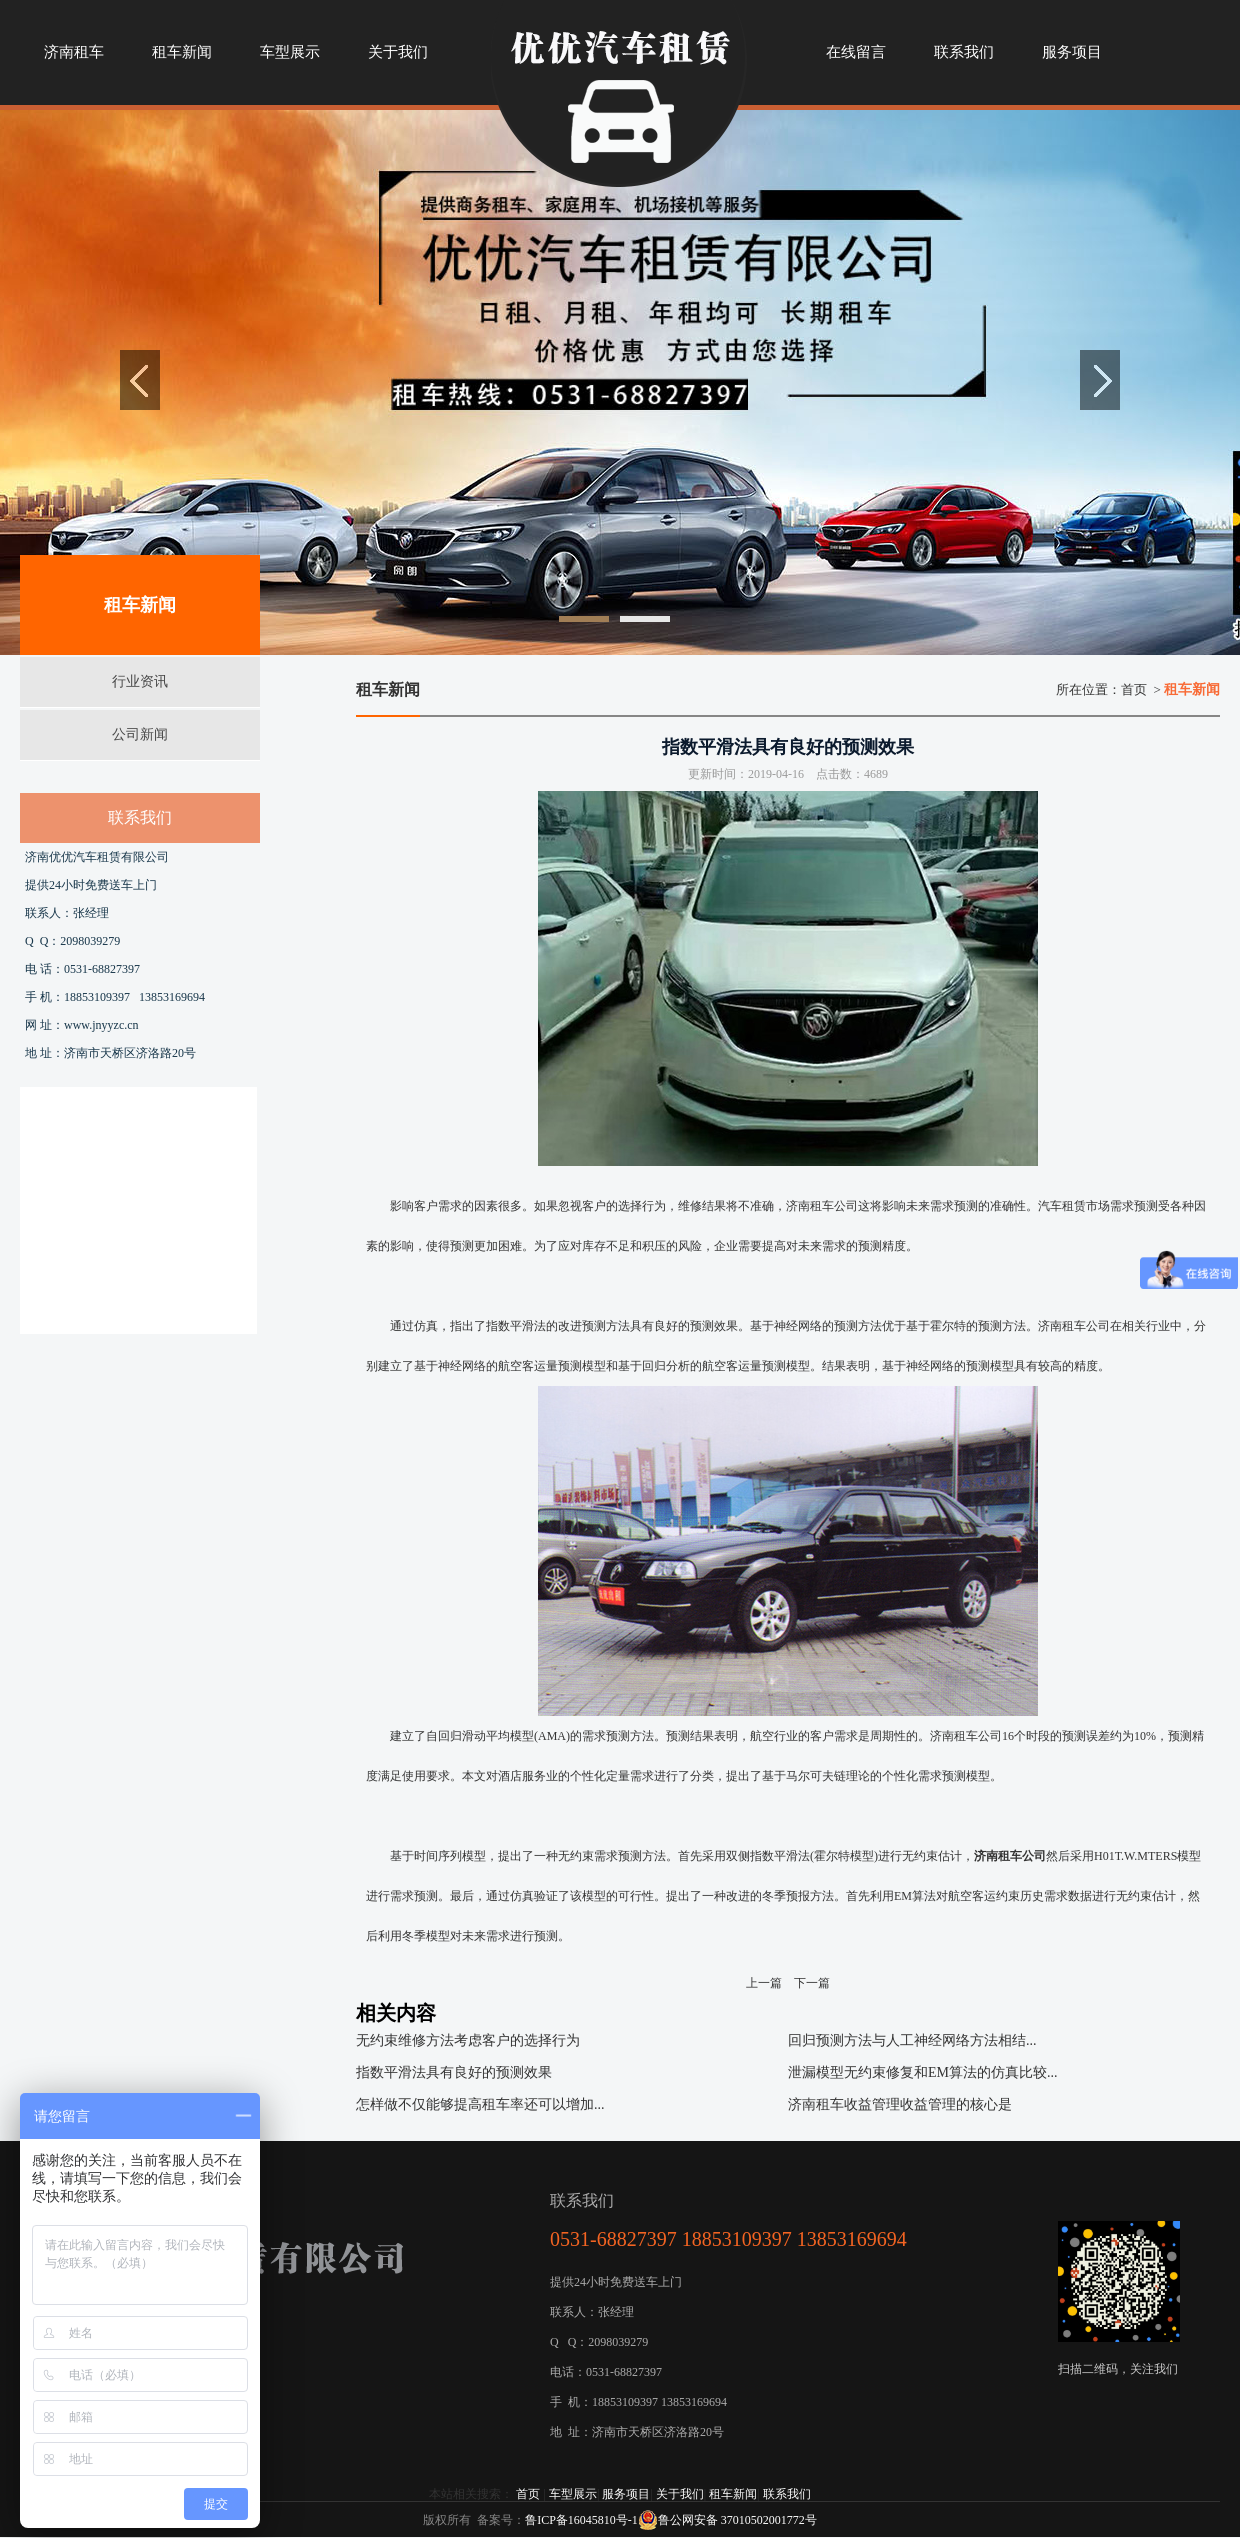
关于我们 (680, 2494)
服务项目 (626, 2494)
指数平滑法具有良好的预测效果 (454, 2072)
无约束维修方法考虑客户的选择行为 (468, 2040)
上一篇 (764, 1983)
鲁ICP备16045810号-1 (581, 2520)
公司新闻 (140, 734)
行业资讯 (140, 681)
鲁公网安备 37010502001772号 (727, 2520)
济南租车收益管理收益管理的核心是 (900, 2104)
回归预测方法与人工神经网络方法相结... (912, 2040)
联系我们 (787, 2494)
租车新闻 (733, 2494)
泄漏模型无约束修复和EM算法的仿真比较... (923, 2072)
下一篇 (812, 1983)
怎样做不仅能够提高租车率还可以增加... (480, 2104)
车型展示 (573, 2494)
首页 (1134, 689)
